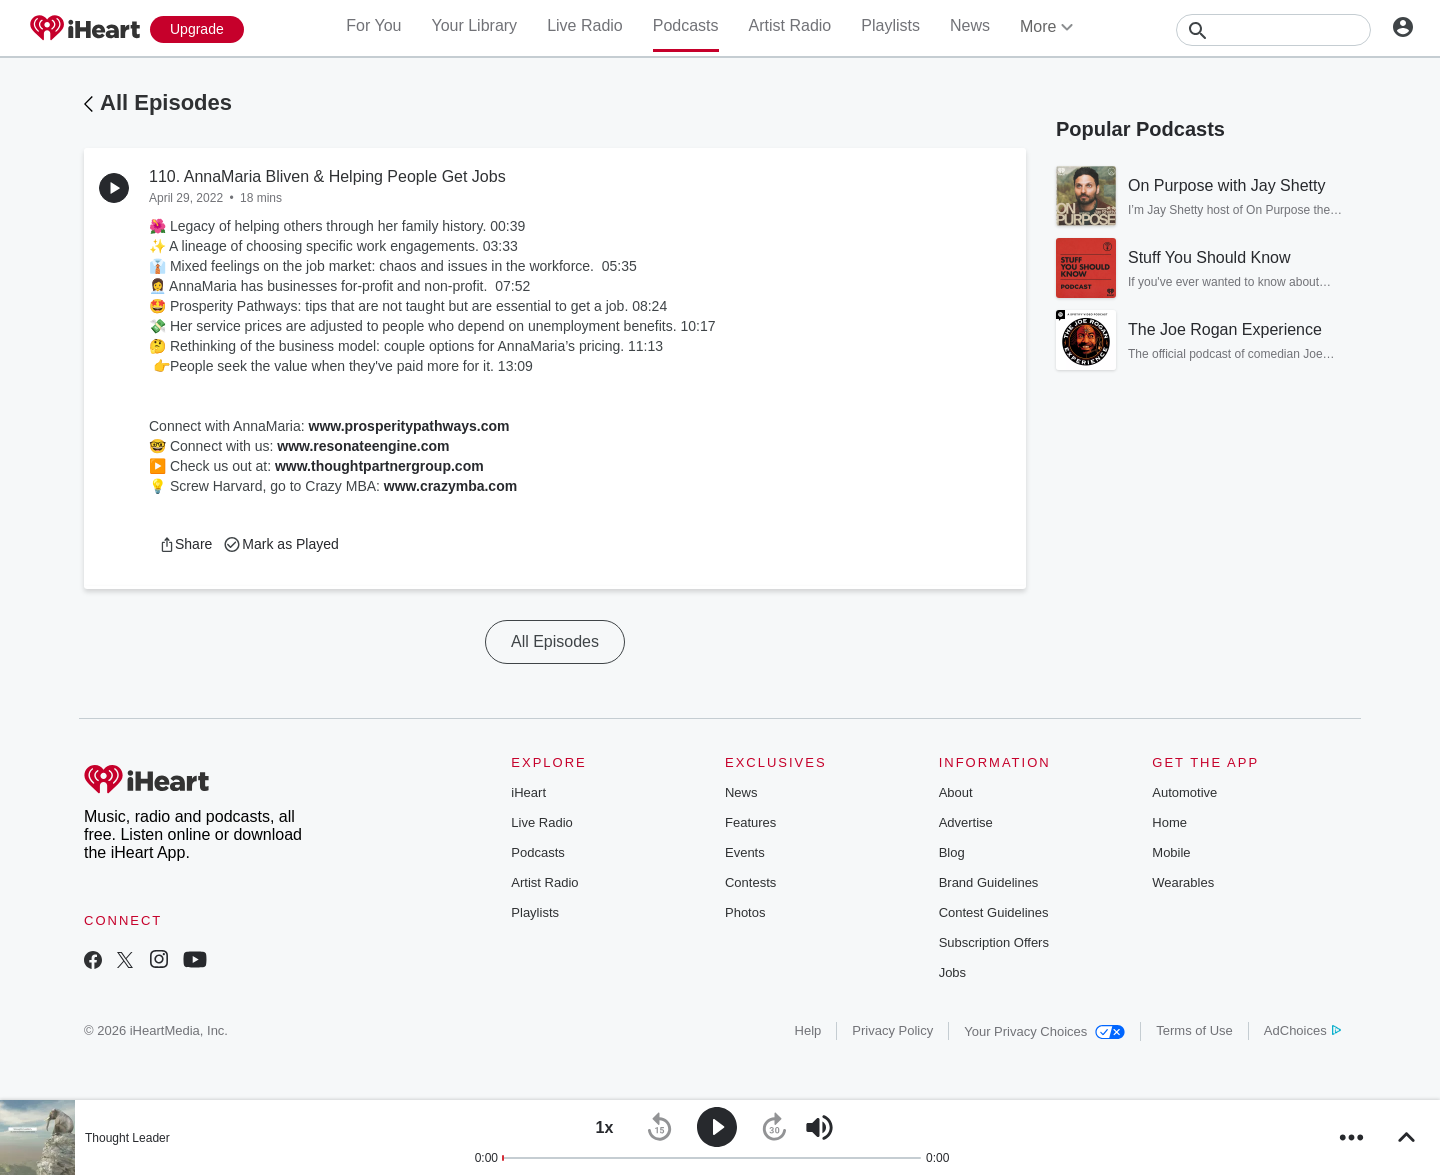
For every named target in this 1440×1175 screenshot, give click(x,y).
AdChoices (1302, 1030)
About (956, 792)
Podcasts (686, 25)
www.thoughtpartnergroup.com (379, 466)
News (970, 25)
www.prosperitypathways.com (409, 426)
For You (373, 25)
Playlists (890, 25)
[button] (185, 544)
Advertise (966, 822)
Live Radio (585, 25)
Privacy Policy (892, 1030)
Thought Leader (127, 1138)
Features (750, 822)
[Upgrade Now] (197, 29)
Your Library (474, 25)
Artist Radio (790, 25)
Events (745, 852)
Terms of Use (1194, 1030)
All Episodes (166, 102)
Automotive (1184, 792)
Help (808, 1030)
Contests (750, 882)
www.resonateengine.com (363, 446)
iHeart (528, 792)
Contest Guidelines (994, 912)
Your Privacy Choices (1044, 1031)
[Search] (1273, 30)
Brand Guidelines (989, 882)
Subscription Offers (994, 942)
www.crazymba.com (450, 486)
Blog (952, 852)
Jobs (952, 972)
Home (1169, 822)
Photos (745, 912)
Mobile (1171, 852)
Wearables (1183, 882)
